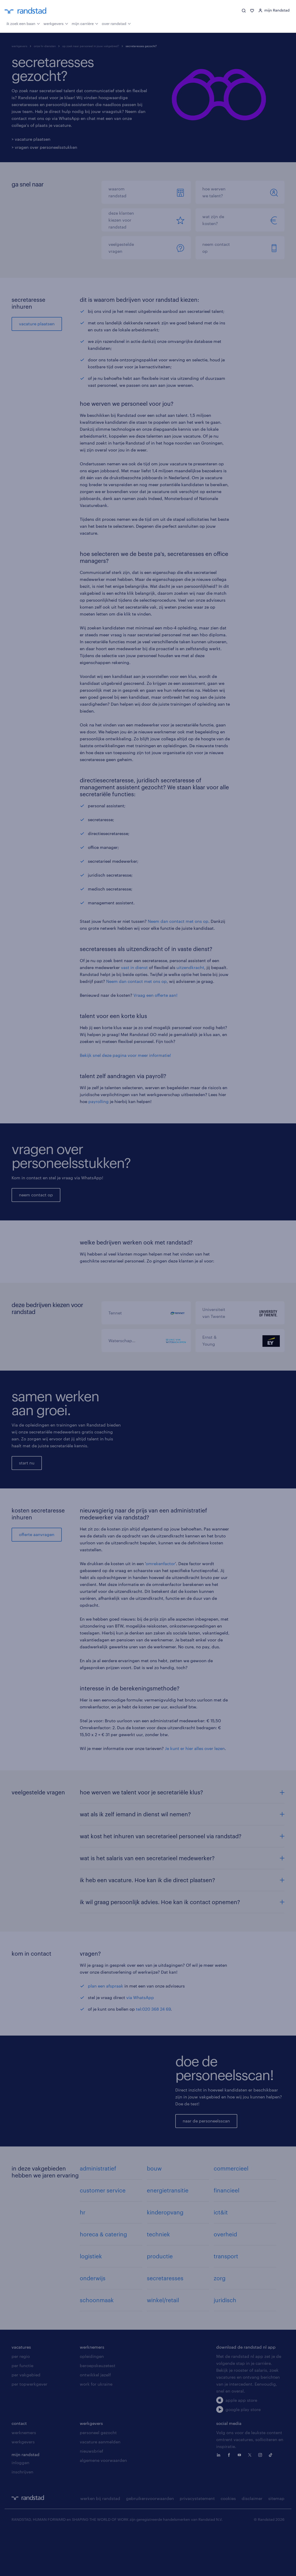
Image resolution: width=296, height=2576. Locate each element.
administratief (98, 2212)
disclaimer (252, 2542)
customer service (103, 2234)
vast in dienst (134, 967)
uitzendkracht (189, 967)
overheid (225, 2278)
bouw (154, 2212)
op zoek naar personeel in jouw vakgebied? (90, 46)
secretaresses (165, 2322)
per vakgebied (26, 2418)
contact (19, 2467)
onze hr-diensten (45, 46)
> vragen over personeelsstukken (44, 147)
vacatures (21, 2390)
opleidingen (92, 2400)
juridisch (225, 2344)
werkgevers (55, 23)
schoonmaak (97, 2344)
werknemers (92, 2390)
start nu (26, 1472)
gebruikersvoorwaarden (150, 2542)
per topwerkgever (29, 2427)
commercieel (231, 2212)
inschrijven (22, 2515)
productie (160, 2300)
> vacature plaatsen (31, 139)
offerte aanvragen (36, 1552)
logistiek (91, 2300)
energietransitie (167, 2234)
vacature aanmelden (100, 2485)
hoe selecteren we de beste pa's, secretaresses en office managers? (154, 557)
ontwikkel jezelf (95, 2418)
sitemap (276, 2542)
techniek (158, 2278)
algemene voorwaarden (103, 2504)
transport (226, 2300)
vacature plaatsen (37, 323)
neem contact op (36, 1194)
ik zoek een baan (23, 23)
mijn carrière (85, 23)
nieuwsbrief (91, 2494)
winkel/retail (163, 2344)
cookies (228, 2542)
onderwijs (92, 2322)
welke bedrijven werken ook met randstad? (136, 1242)
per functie (22, 2409)
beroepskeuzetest (97, 2409)
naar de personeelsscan (206, 2152)
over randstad (116, 23)
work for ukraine (96, 2427)
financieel (226, 2234)
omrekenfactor (160, 1582)
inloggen (20, 2506)
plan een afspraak (105, 2004)
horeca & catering (103, 2278)
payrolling (98, 1101)
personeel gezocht (98, 2476)
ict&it (221, 2256)
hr (82, 2256)
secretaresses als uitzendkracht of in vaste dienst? (146, 948)
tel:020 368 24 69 (153, 2027)
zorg (219, 2322)
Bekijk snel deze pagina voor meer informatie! (125, 1055)
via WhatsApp (140, 2015)
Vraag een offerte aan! (155, 995)
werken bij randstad (100, 2542)
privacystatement (197, 2542)
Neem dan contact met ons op (178, 921)
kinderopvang (165, 2256)
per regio (21, 2400)
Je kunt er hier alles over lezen (194, 1766)
